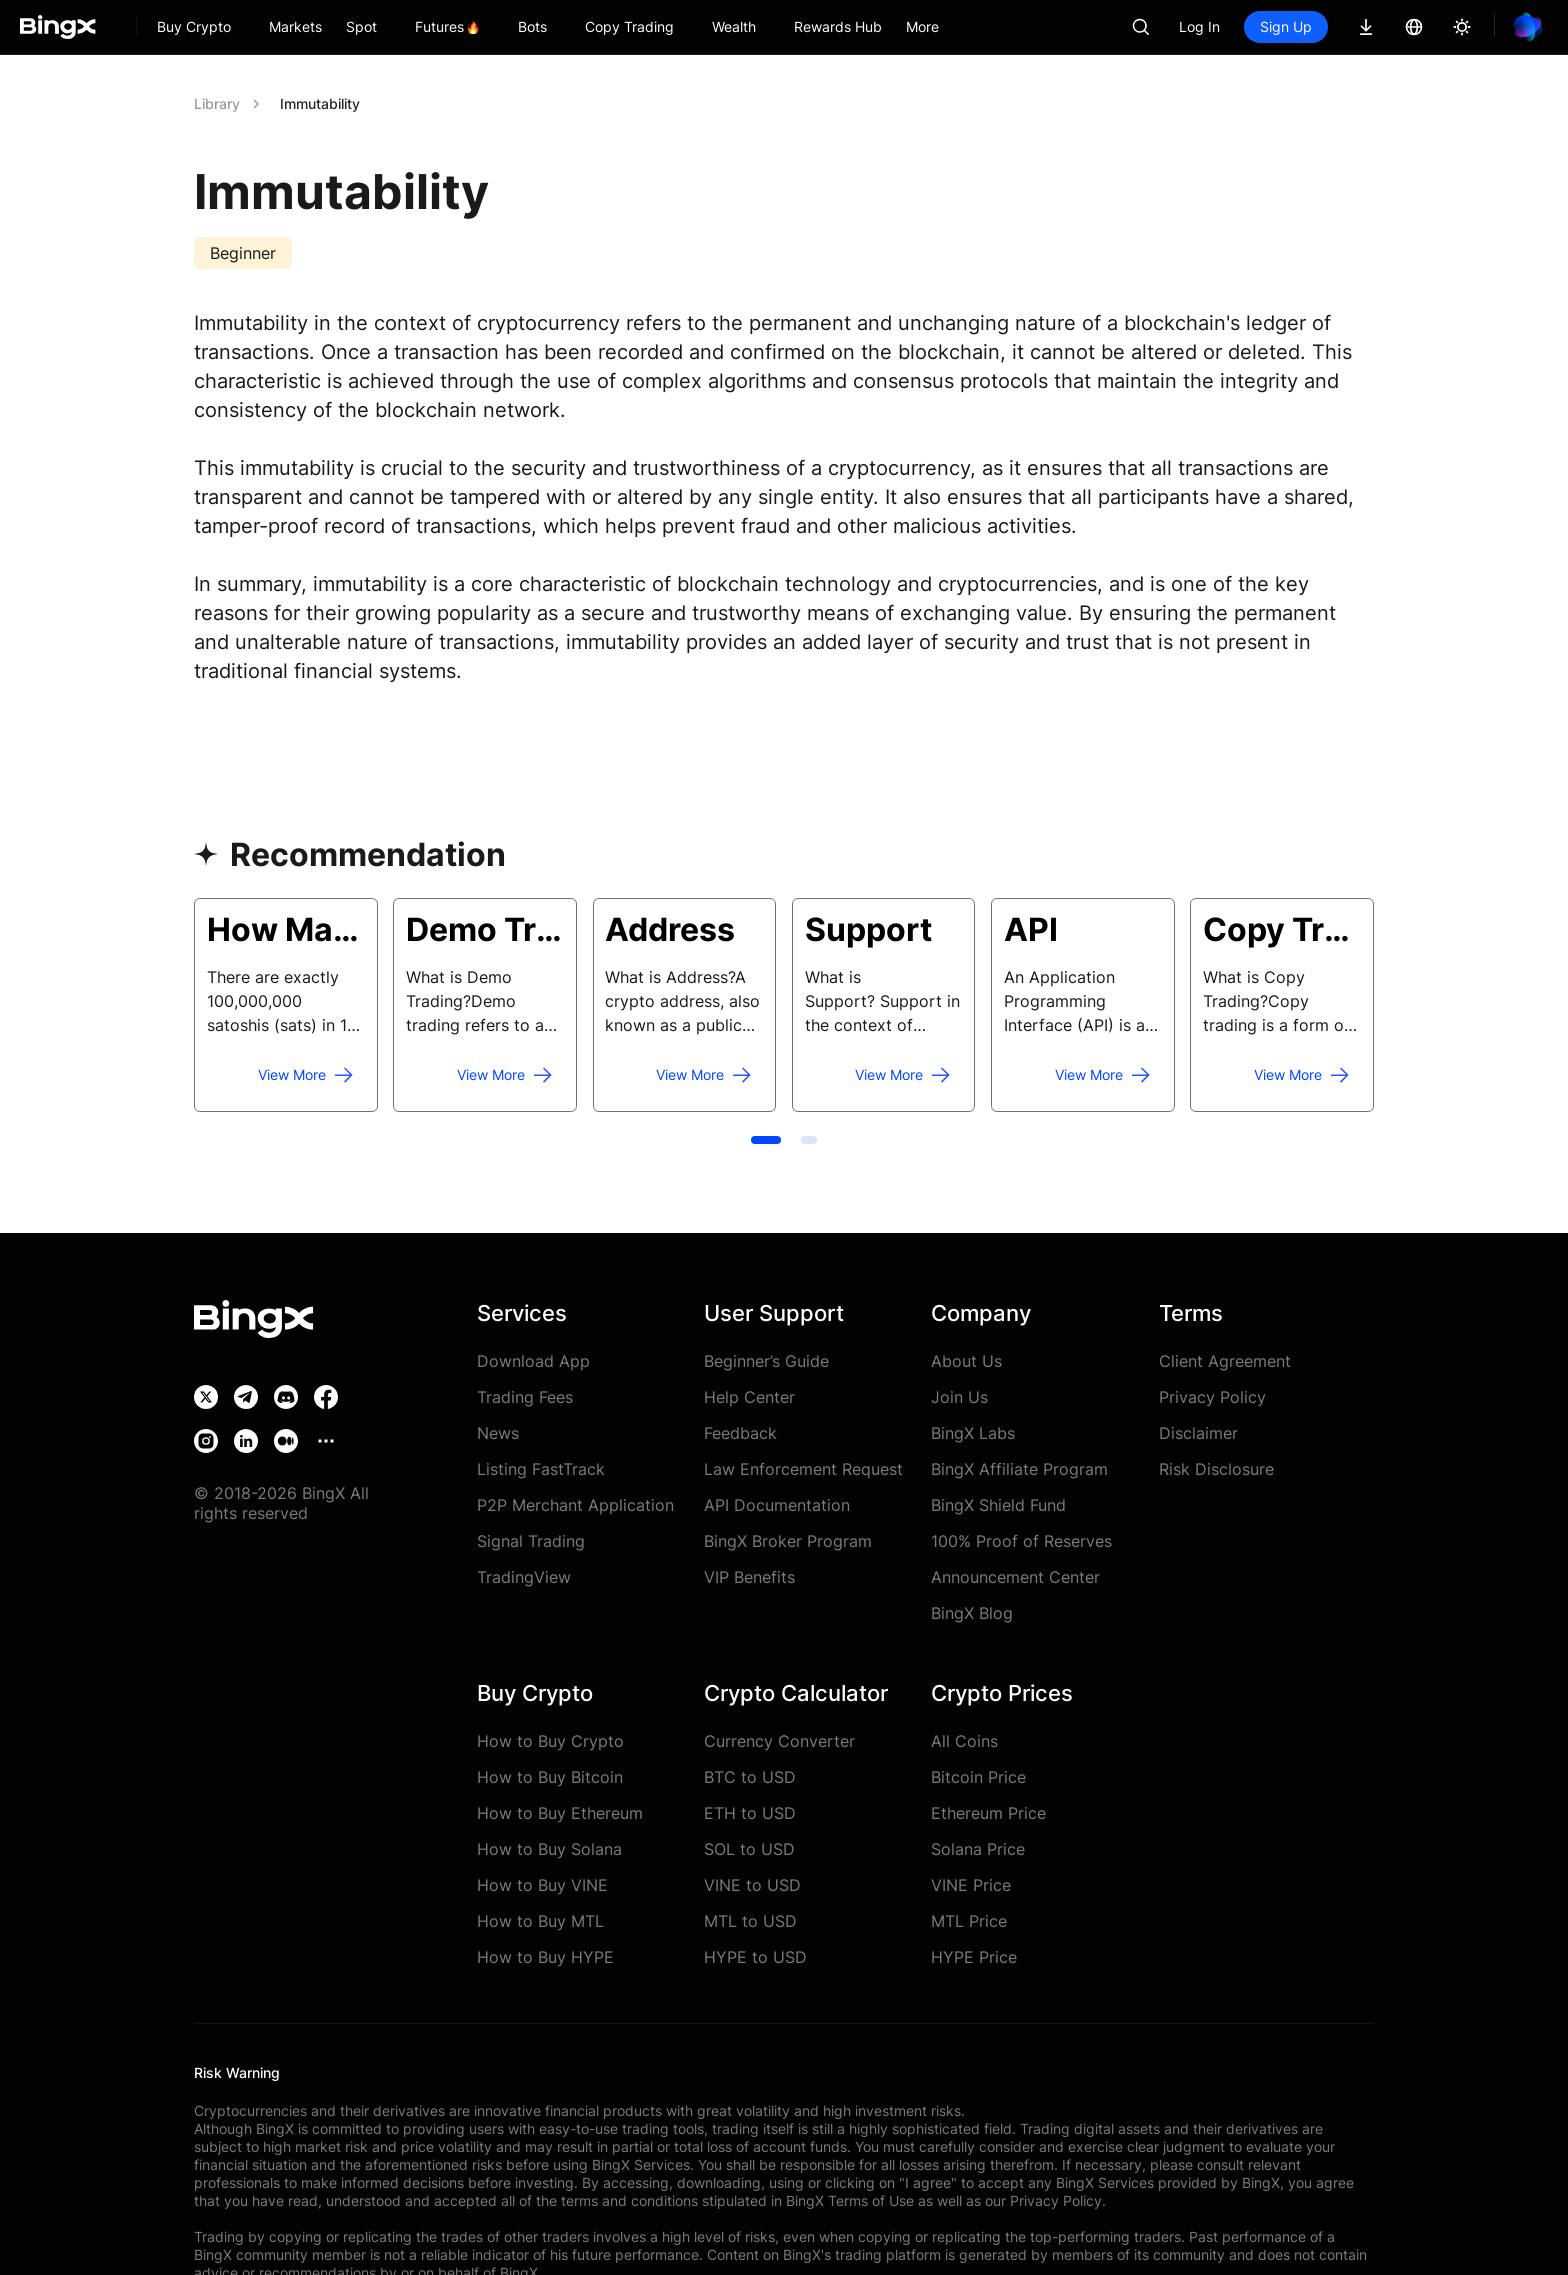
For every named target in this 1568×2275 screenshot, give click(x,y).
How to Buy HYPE (545, 1957)
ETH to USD (750, 1813)
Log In (1199, 26)
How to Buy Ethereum (560, 1813)
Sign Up (1286, 26)
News (498, 1433)
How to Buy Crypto (550, 1741)
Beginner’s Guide (766, 1361)
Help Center (749, 1397)
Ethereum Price (988, 1813)
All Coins (964, 1741)
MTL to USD (750, 1921)
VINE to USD (752, 1885)
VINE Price (971, 1885)
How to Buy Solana (549, 1849)
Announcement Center (1015, 1577)
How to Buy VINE (542, 1885)
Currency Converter (779, 1741)
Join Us (959, 1397)
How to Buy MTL (540, 1921)
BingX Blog (972, 1613)
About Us (966, 1361)
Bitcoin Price (978, 1777)
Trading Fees (525, 1397)
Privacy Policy (1212, 1397)
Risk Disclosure (1216, 1469)
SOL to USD (749, 1849)
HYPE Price (974, 1957)
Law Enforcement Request (803, 1469)
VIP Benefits (749, 1577)
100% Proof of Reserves (1021, 1541)
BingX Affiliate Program (1019, 1469)
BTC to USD (750, 1777)
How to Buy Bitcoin (550, 1777)
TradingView (524, 1577)
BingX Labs (973, 1433)
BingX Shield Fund (998, 1505)
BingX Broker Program (788, 1541)
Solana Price (978, 1849)
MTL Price (969, 1921)
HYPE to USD (755, 1957)
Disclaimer (1198, 1433)
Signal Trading (531, 1541)
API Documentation (777, 1505)
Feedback (740, 1433)
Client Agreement (1225, 1361)
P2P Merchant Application (575, 1505)
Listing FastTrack (541, 1469)
